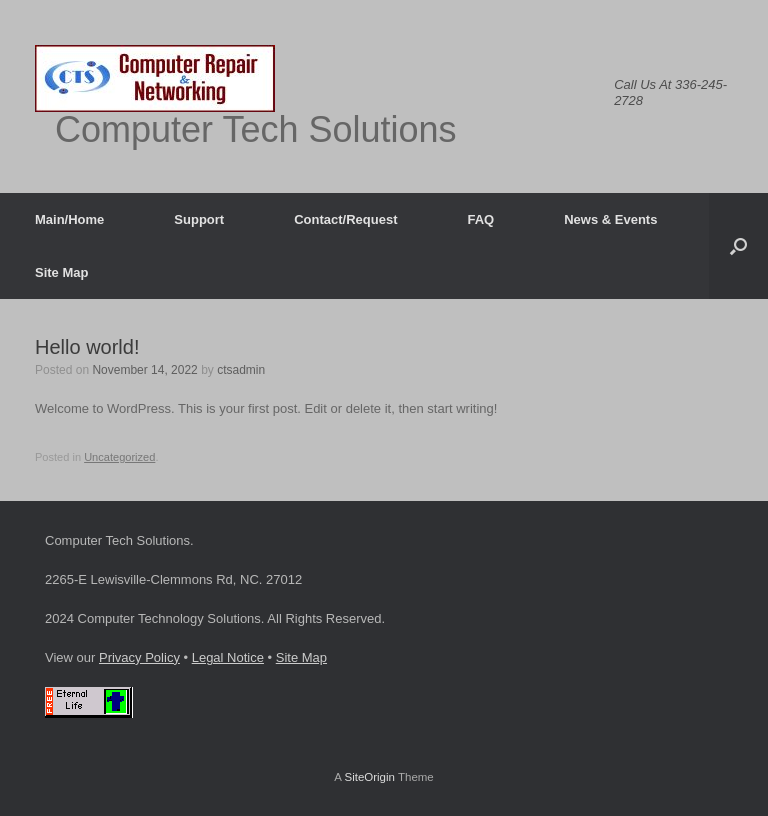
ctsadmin (241, 370)
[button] (738, 246)
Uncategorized (119, 457)
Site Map (61, 272)
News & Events (610, 219)
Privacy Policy (139, 657)
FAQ (480, 219)
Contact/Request (345, 219)
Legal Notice (228, 657)
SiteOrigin (369, 777)
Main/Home (69, 219)
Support (199, 219)
